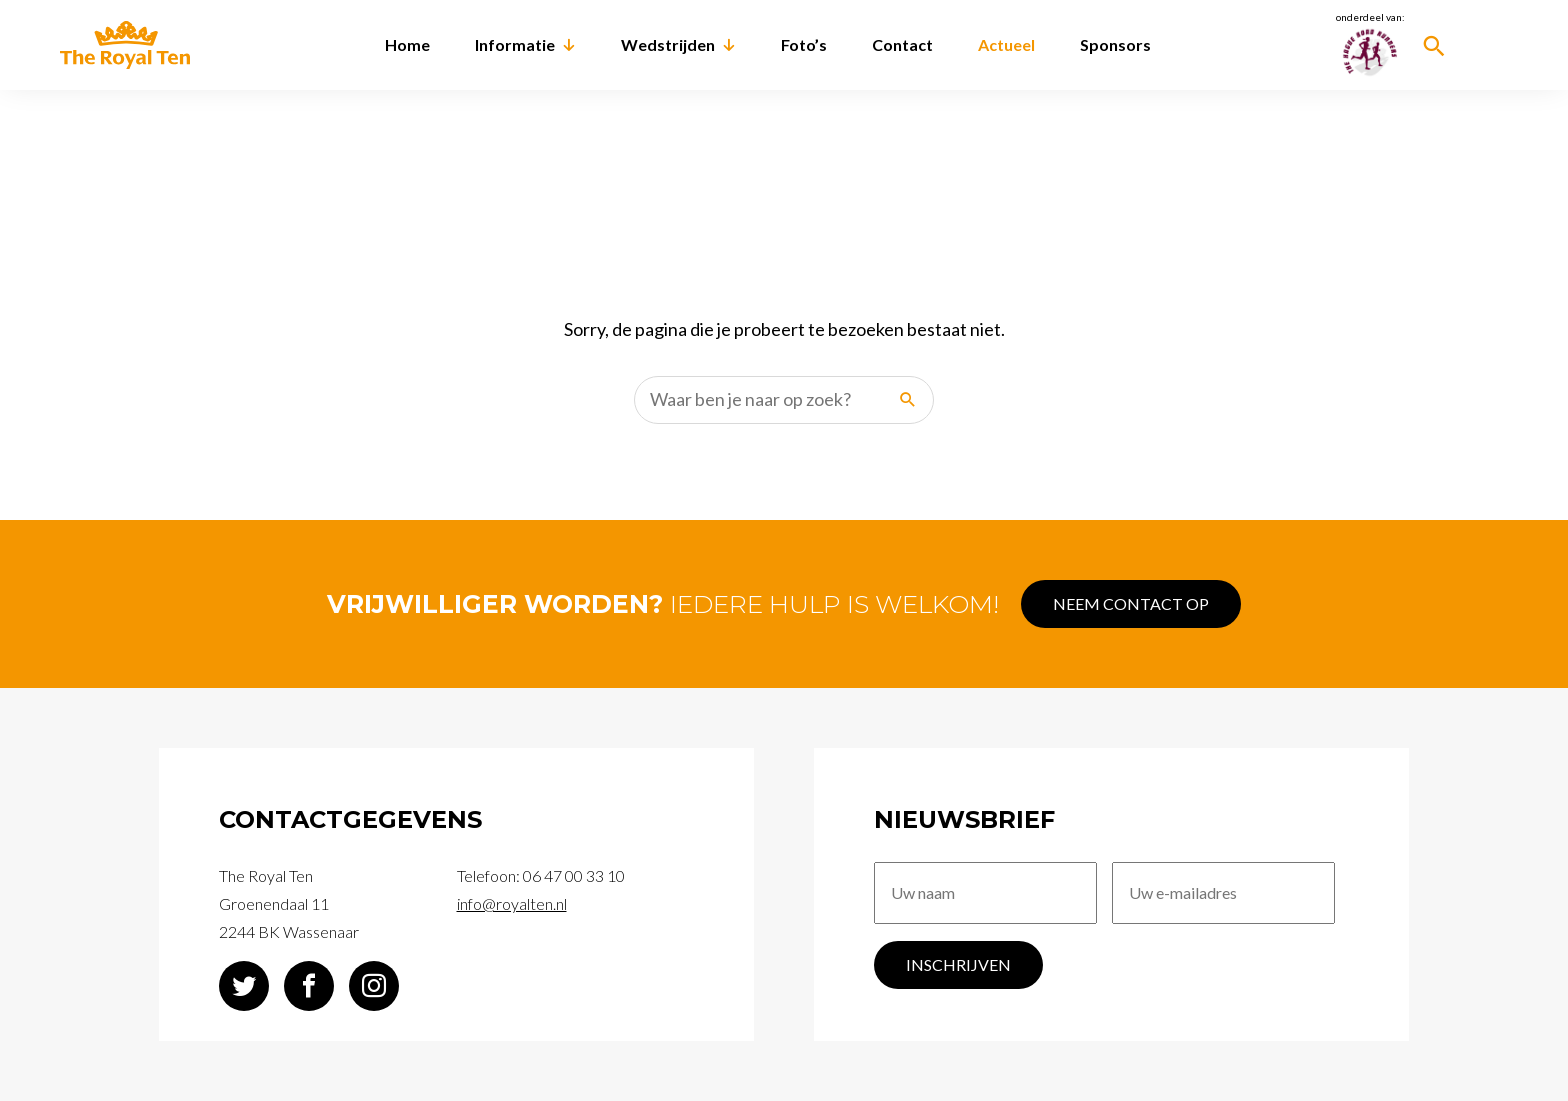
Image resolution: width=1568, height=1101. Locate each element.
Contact (902, 44)
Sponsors (1115, 44)
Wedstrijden (668, 44)
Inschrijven (958, 971)
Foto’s (804, 44)
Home (407, 44)
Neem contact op (1150, 597)
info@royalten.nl (512, 897)
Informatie (515, 44)
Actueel (1006, 44)
